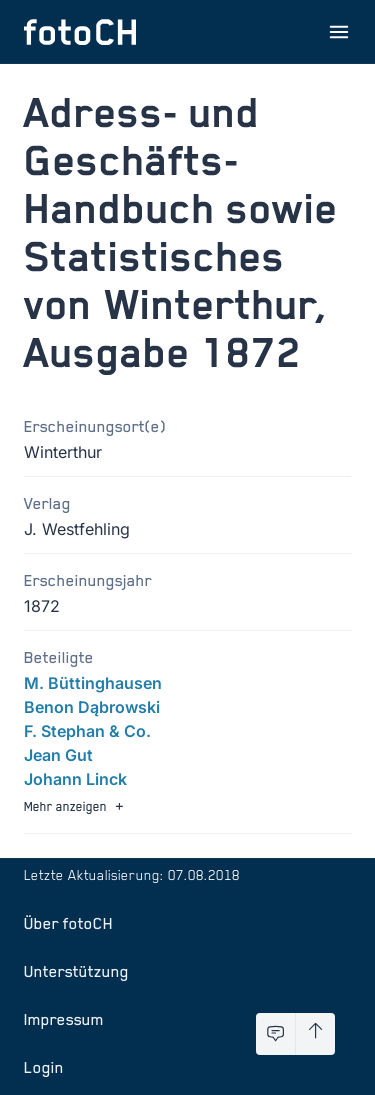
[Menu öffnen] (339, 32)
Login (44, 1067)
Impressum (64, 1019)
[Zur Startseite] (80, 32)
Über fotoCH (68, 923)
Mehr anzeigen (76, 806)
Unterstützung (76, 971)
